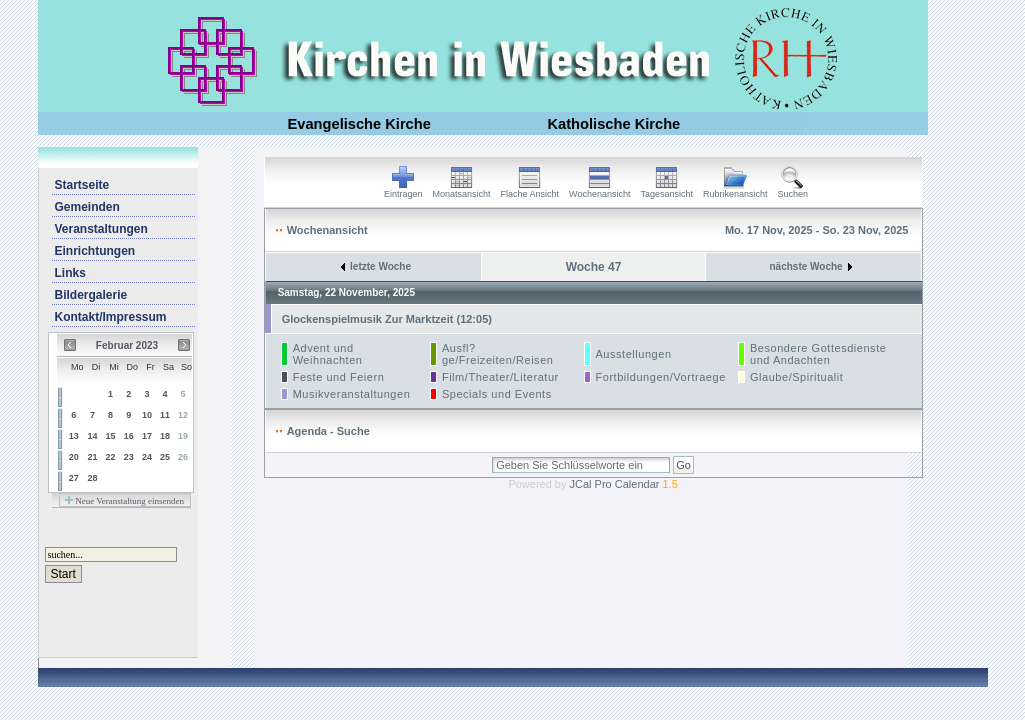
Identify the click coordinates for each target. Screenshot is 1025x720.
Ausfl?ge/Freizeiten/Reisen (498, 354)
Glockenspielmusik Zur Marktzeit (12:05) (387, 319)
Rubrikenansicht (735, 190)
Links (70, 273)
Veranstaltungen (101, 229)
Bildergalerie (91, 295)
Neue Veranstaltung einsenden (124, 501)
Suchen (793, 190)
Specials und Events (497, 394)
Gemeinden (87, 207)
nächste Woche (811, 266)
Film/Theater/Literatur (500, 377)
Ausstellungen (634, 354)
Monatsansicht (462, 190)
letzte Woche (376, 266)
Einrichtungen (95, 251)
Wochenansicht (599, 190)
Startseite (82, 185)
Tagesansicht (666, 190)
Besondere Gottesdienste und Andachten (818, 354)
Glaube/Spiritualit (796, 377)
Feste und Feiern (339, 377)
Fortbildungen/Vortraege (661, 377)
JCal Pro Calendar (624, 484)
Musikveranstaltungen (352, 394)
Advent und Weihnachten (328, 354)
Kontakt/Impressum (111, 317)
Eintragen (403, 190)
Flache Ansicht (530, 190)
